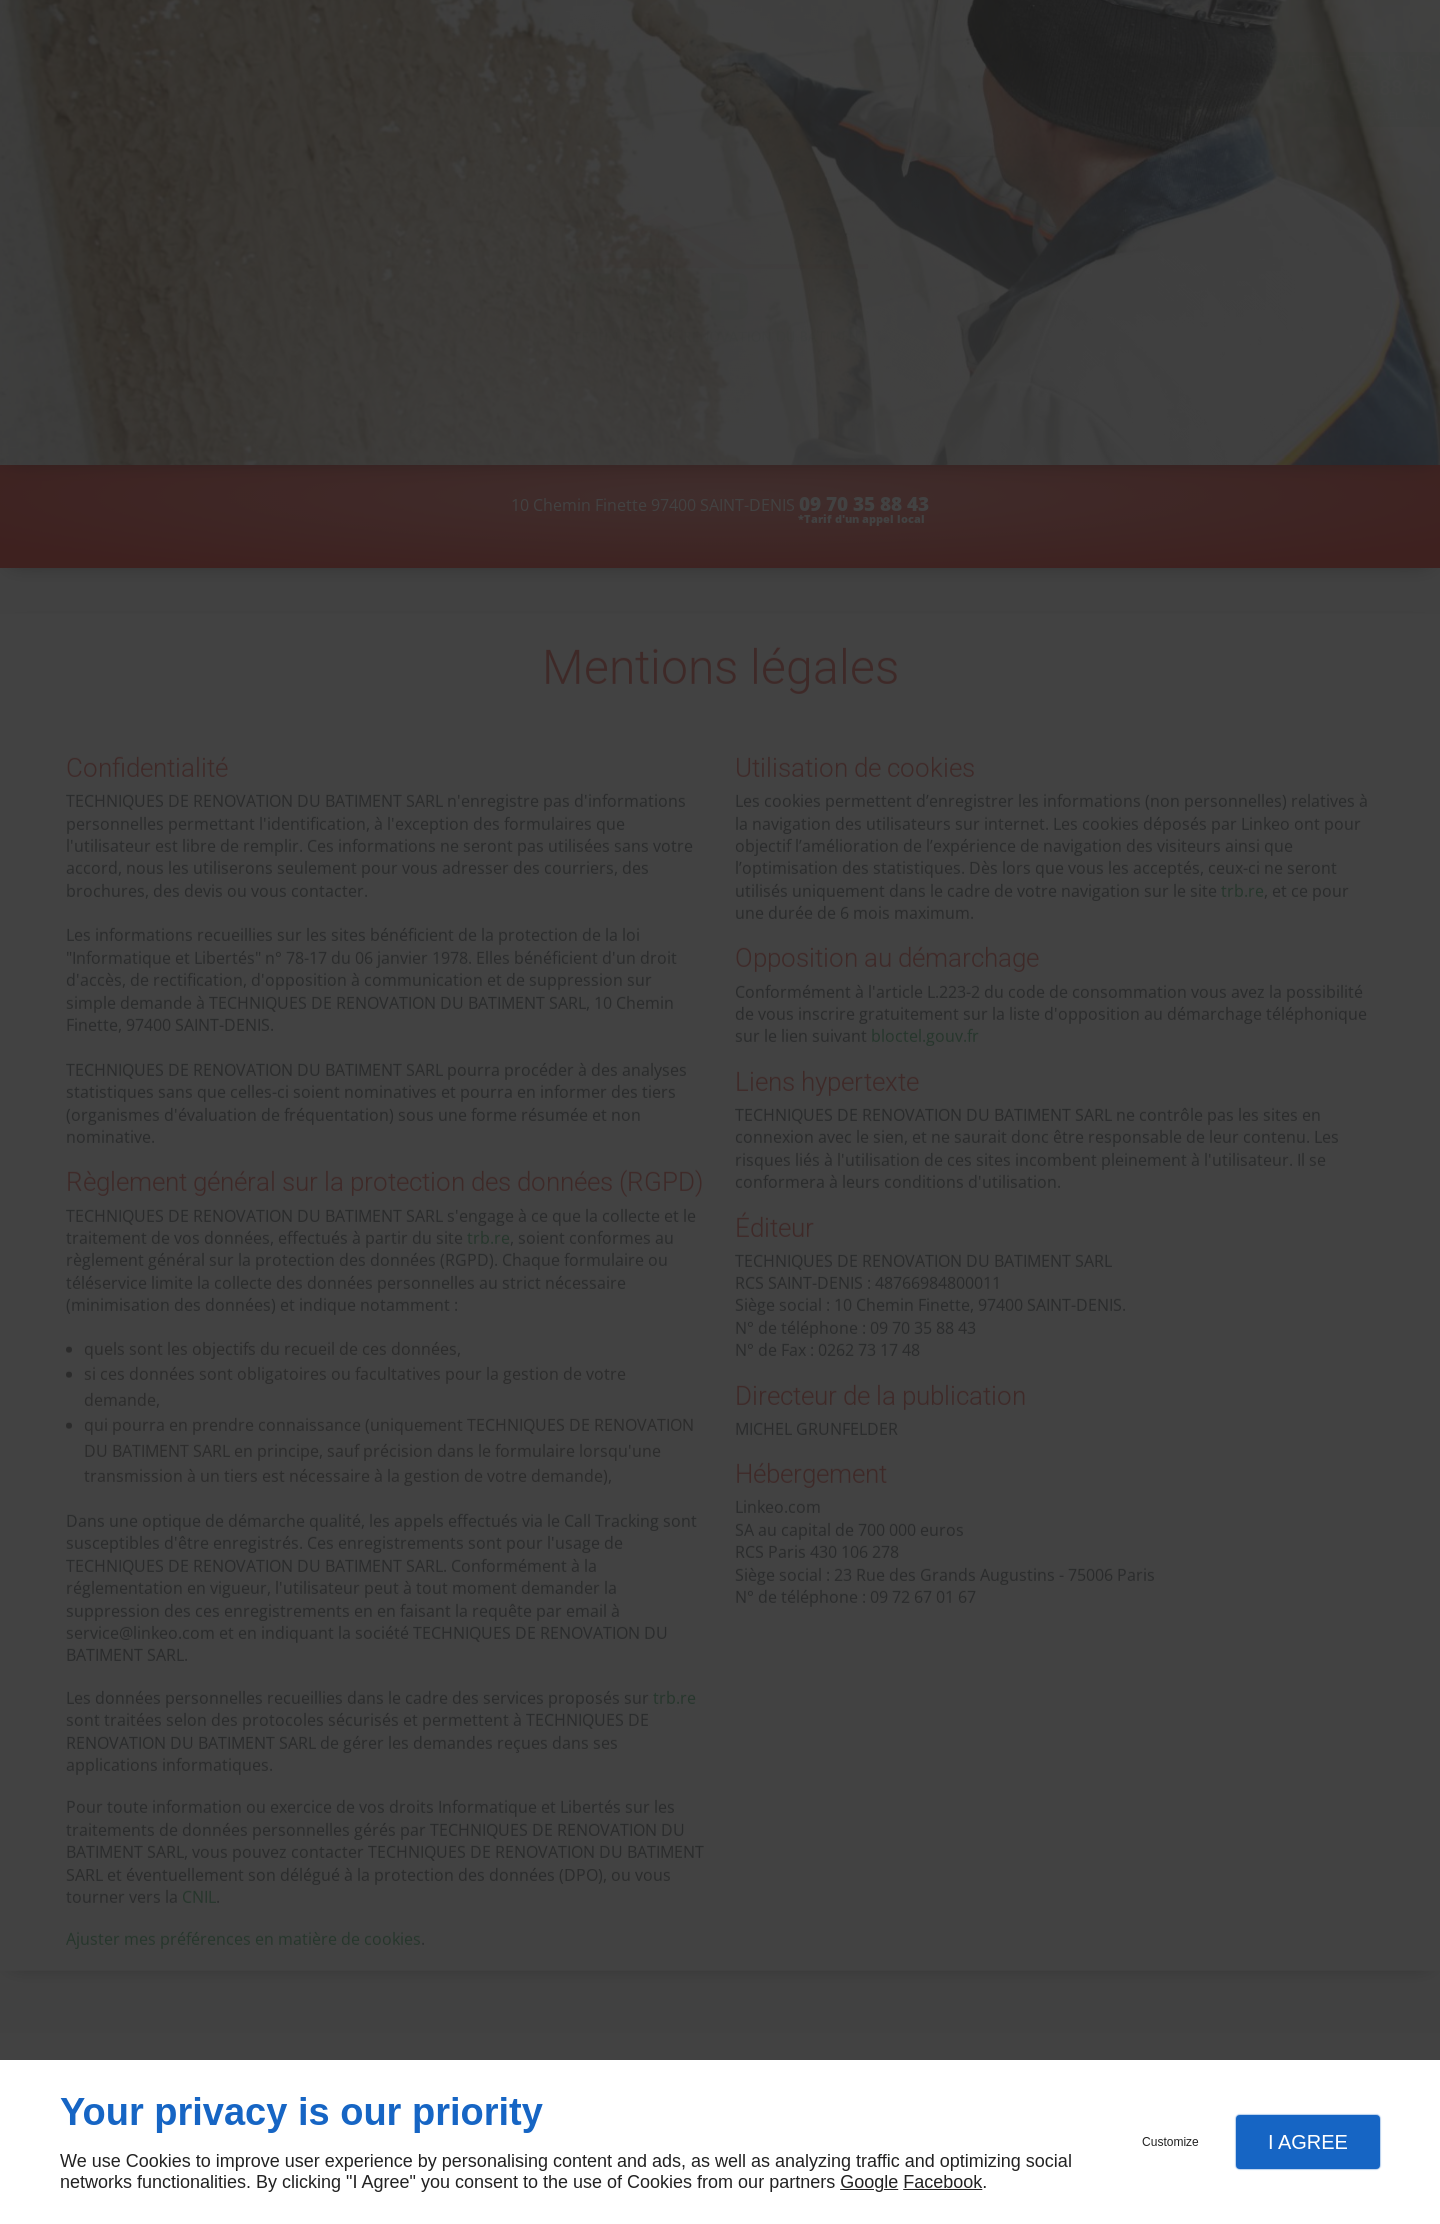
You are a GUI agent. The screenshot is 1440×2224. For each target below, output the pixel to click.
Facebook (942, 2182)
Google (869, 2182)
